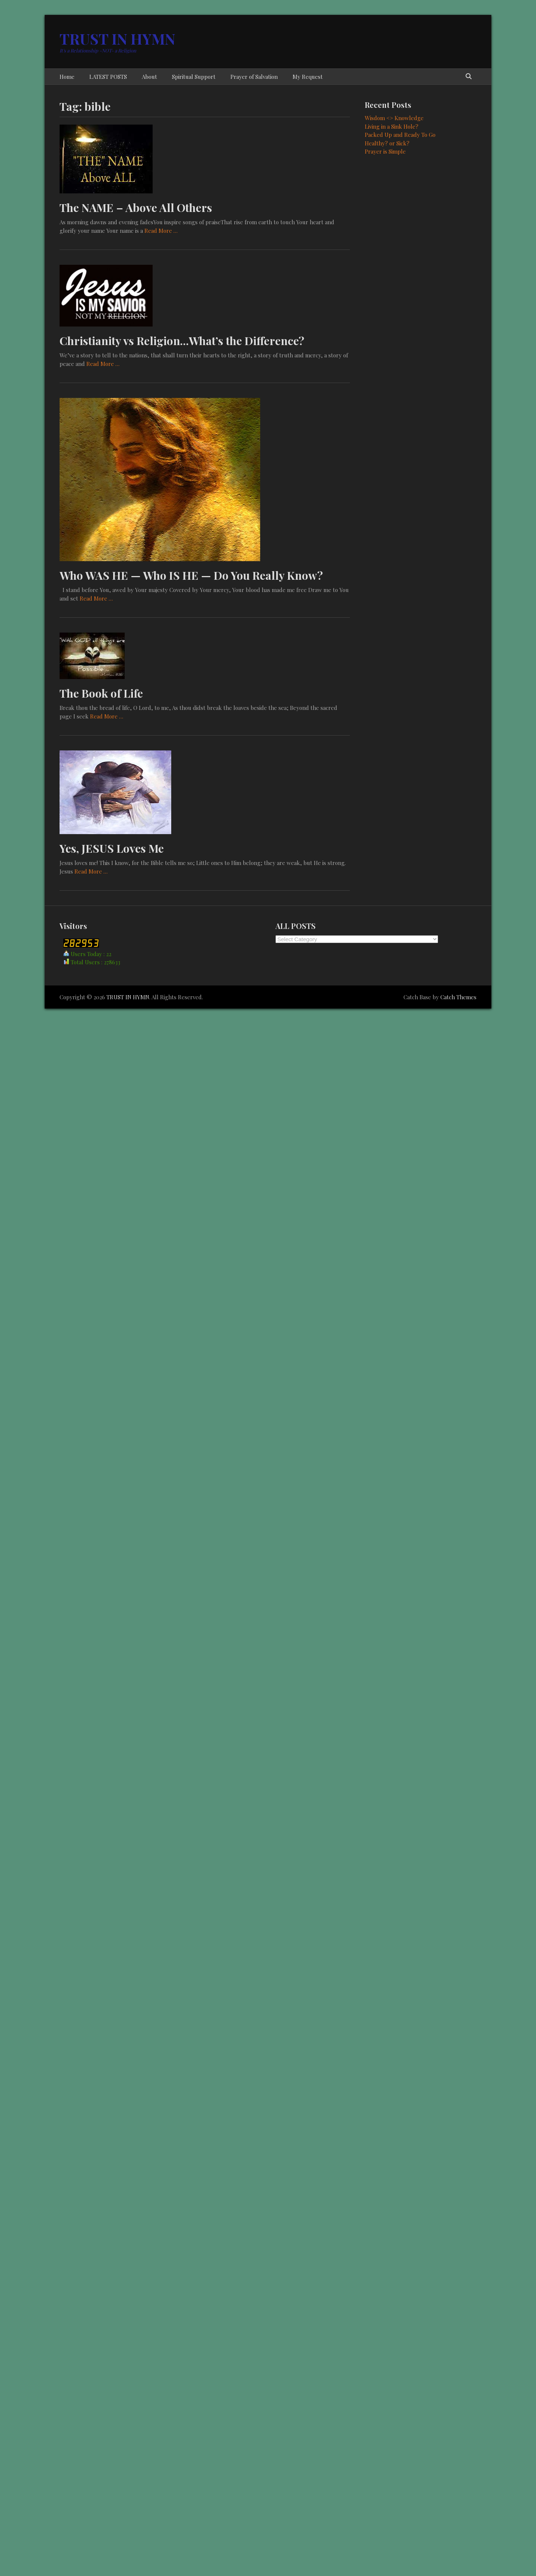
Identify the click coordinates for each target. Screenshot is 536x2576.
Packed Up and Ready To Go (400, 134)
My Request (308, 76)
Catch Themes (458, 997)
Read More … (161, 230)
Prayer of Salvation (254, 76)
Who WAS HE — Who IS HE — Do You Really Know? (191, 575)
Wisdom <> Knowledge (394, 118)
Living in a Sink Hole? (391, 126)
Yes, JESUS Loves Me (112, 848)
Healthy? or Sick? (387, 143)
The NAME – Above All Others (136, 207)
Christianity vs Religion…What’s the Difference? (182, 340)
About (149, 76)
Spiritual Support (194, 76)
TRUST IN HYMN (117, 38)
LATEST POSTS (108, 76)
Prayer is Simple (385, 151)
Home (67, 76)
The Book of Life (101, 693)
